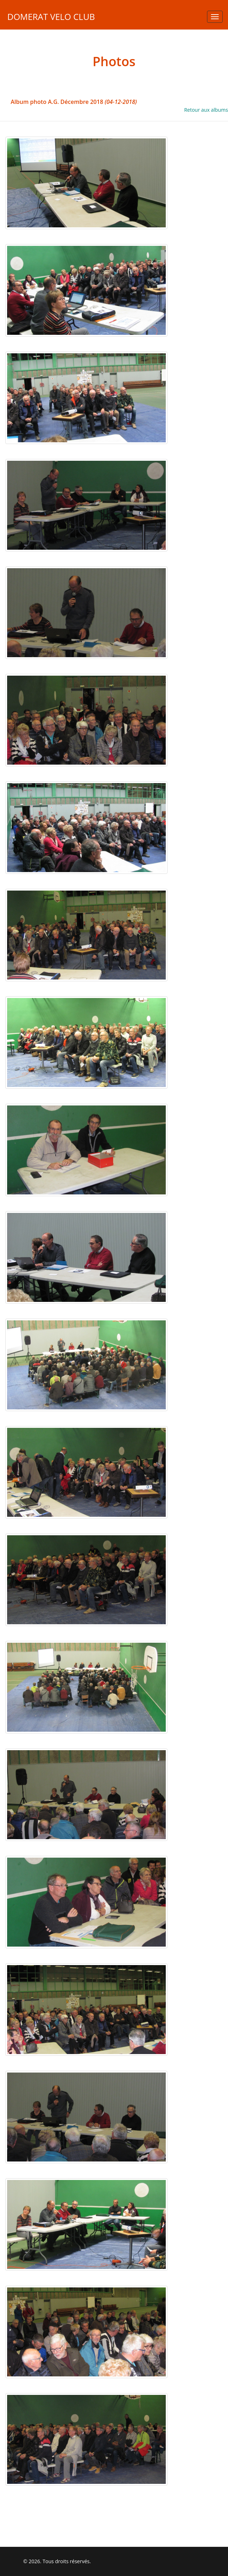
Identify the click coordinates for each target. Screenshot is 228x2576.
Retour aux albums (206, 109)
